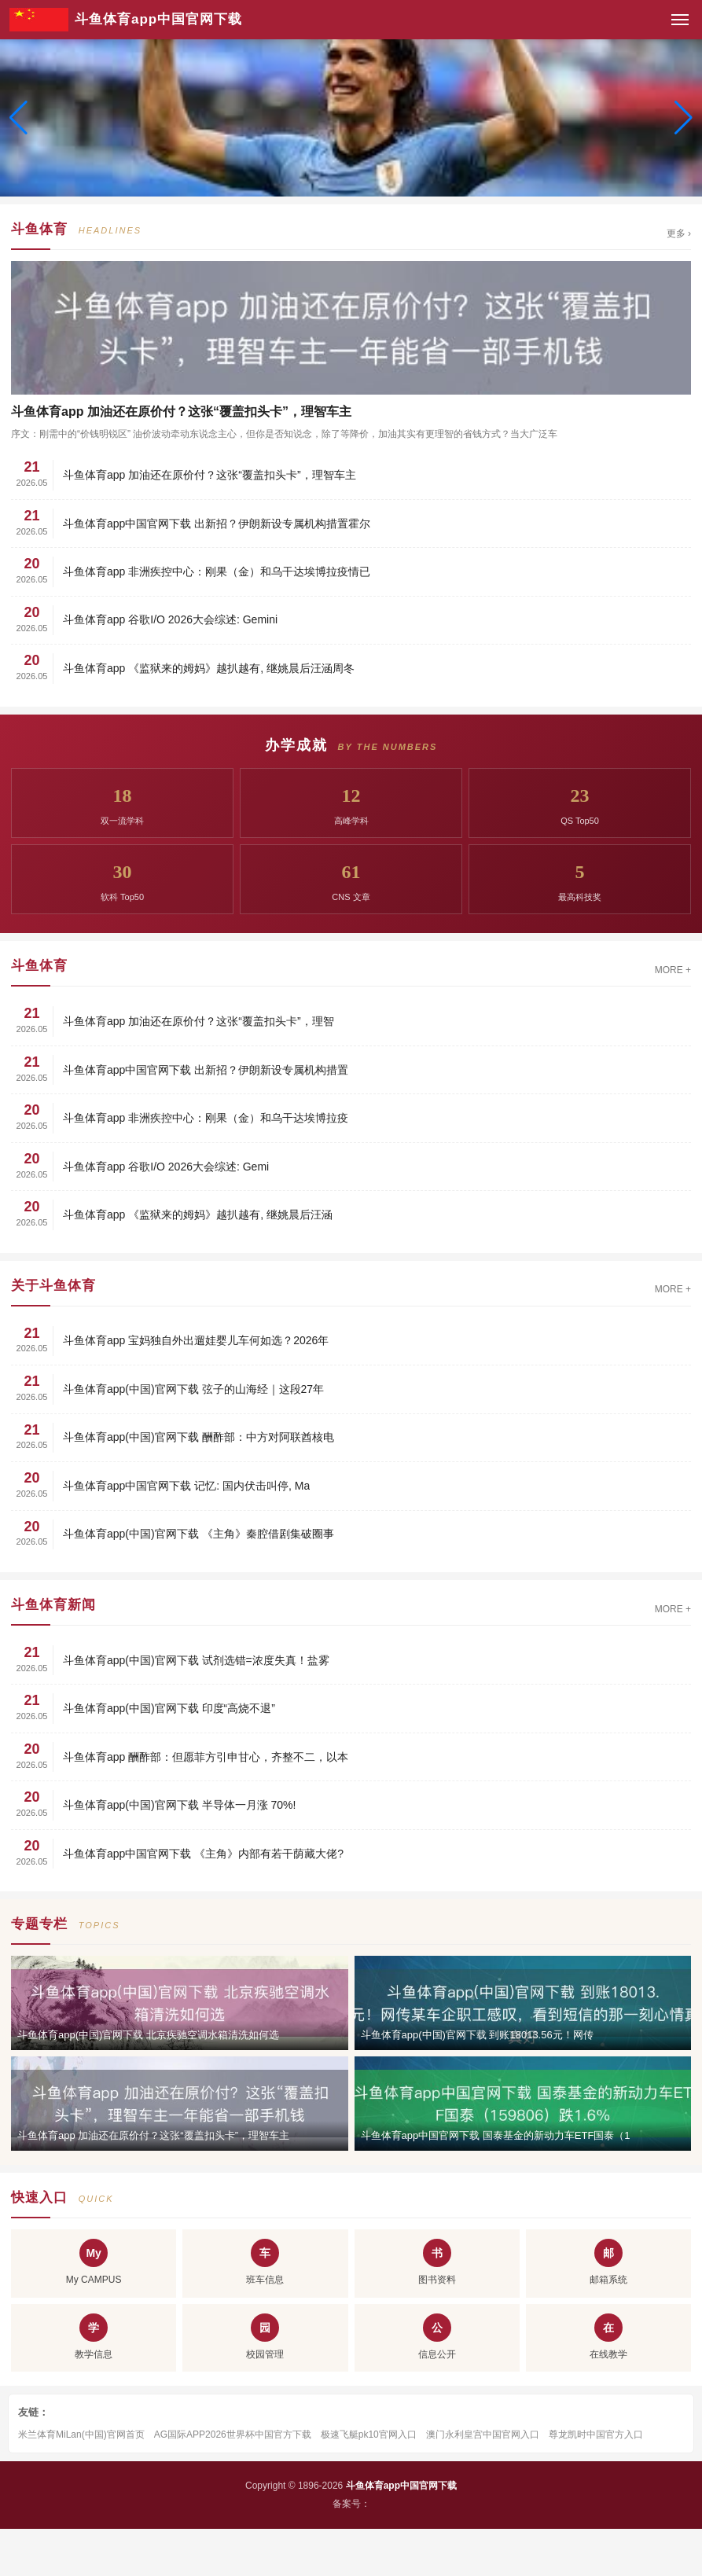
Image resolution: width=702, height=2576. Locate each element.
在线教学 (608, 2336)
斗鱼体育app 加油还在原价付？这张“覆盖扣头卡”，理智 (198, 1021)
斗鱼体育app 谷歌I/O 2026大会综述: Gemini (170, 619)
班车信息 (265, 2262)
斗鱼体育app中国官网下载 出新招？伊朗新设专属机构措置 (205, 1070)
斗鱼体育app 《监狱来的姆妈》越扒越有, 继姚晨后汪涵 (198, 1214)
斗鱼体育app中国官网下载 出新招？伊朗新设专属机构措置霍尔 (216, 523)
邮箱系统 (608, 2262)
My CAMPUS (94, 2262)
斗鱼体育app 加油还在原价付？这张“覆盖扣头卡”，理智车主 (209, 475)
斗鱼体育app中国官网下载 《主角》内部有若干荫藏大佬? (203, 1853)
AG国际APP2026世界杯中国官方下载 (232, 2434)
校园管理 (265, 2336)
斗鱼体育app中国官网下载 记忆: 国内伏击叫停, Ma (186, 1485)
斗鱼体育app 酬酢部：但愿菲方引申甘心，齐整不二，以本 (205, 1757)
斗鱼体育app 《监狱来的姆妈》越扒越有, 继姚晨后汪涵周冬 (209, 668)
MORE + (673, 970)
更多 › (679, 233)
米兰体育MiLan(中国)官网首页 (81, 2434)
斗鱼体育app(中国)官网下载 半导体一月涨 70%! (179, 1805)
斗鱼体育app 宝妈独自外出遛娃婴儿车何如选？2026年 (196, 1340)
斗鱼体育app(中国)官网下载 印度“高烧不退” (169, 1708)
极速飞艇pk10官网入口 (369, 2434)
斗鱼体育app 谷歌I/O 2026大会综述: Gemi (166, 1166)
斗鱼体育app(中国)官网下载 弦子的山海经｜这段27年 (193, 1389)
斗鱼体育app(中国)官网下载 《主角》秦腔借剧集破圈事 (198, 1533)
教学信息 (93, 2336)
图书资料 (437, 2262)
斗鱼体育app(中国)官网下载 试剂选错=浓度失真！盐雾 (196, 1660)
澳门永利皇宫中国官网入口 (482, 2434)
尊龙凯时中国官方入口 (596, 2434)
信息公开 (437, 2336)
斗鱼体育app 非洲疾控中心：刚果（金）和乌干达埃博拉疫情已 (216, 571)
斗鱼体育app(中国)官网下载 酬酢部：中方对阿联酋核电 (198, 1437)
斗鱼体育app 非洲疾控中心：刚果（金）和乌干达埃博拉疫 (205, 1118)
